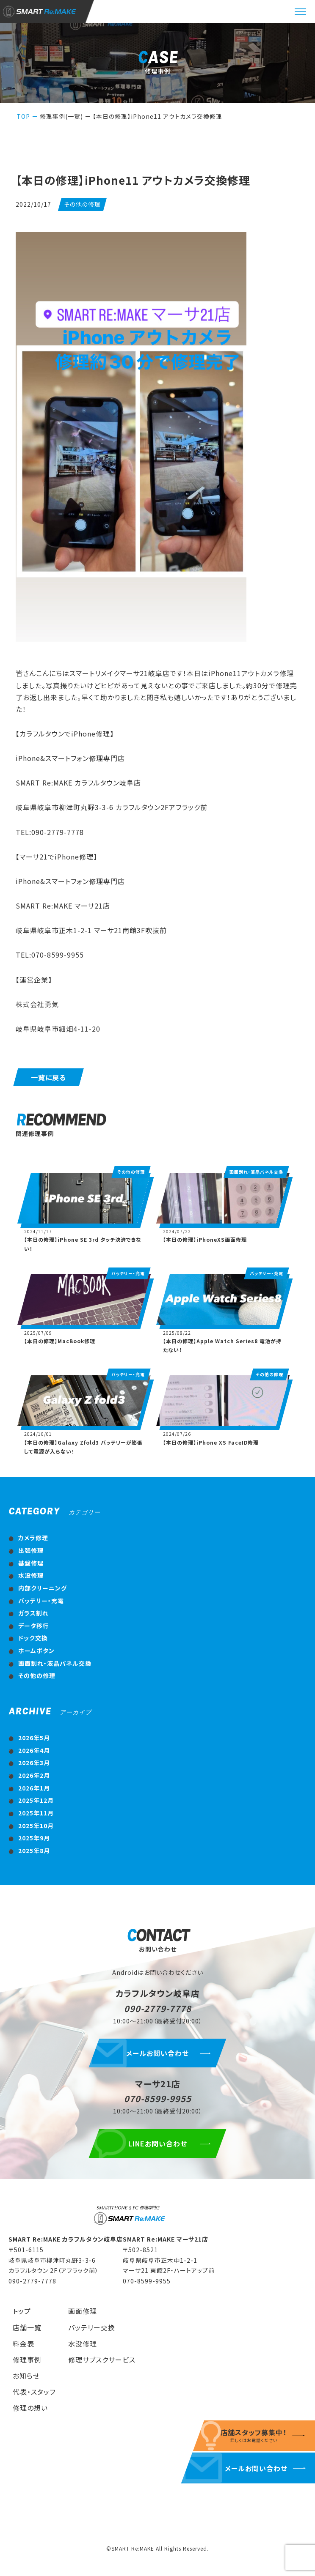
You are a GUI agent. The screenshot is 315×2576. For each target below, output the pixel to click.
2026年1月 (34, 1788)
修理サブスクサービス (101, 2359)
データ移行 (33, 1625)
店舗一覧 (27, 2327)
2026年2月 (34, 1775)
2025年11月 (36, 1813)
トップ (22, 2311)
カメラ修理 (33, 1537)
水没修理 (31, 1575)
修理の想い (30, 2408)
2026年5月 (34, 1737)
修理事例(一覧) (61, 116)
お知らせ (26, 2376)
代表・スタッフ (34, 2392)
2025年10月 (36, 1825)
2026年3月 (34, 1762)
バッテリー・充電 (41, 1600)
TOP (23, 116)
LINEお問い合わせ (157, 2143)
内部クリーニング (42, 1588)
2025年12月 (36, 1800)
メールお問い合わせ (157, 2053)
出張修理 (31, 1550)
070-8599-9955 (157, 2098)
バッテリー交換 (91, 2327)
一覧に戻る (48, 1077)
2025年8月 (34, 1850)
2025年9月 (34, 1838)
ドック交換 (33, 1638)
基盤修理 (31, 1563)
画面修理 (82, 2311)
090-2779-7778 (157, 2008)
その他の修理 (36, 1675)
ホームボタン (36, 1650)
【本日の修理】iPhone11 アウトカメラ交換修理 (157, 116)
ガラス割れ (33, 1613)
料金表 (23, 2343)
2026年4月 (34, 1750)
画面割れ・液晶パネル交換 (54, 1663)
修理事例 (27, 2359)
